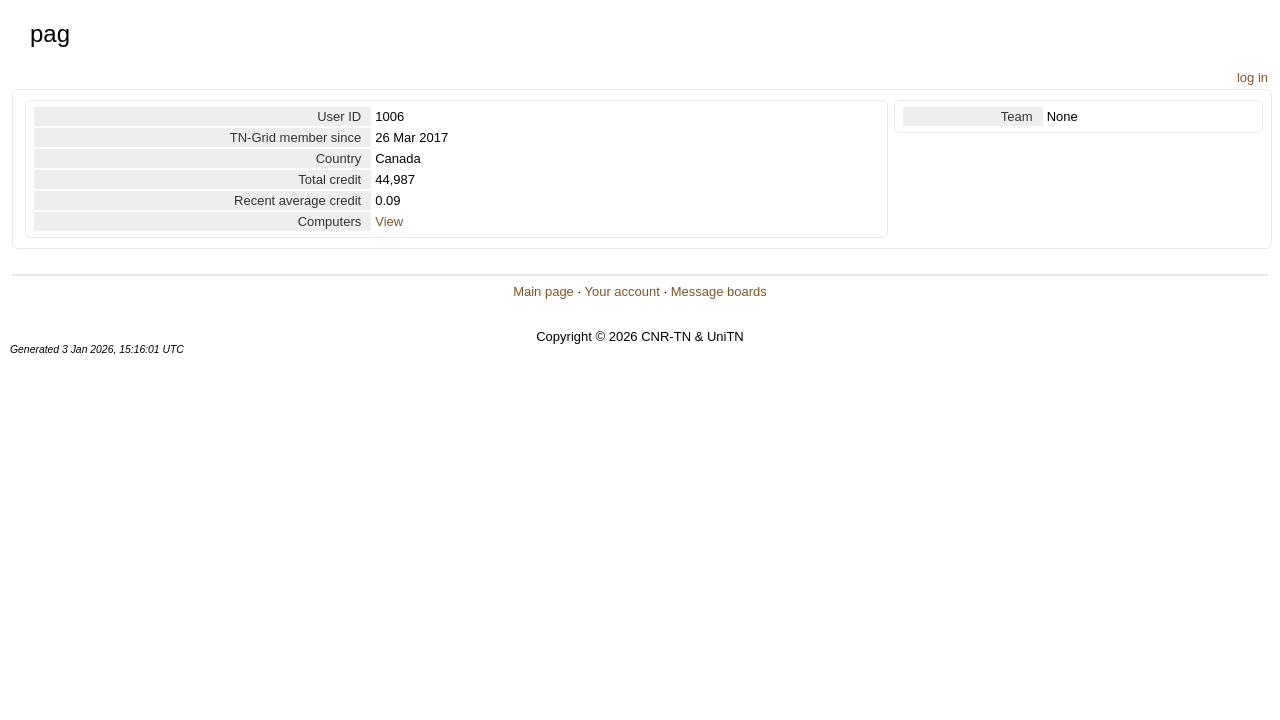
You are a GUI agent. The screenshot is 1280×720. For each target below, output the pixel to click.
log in (1252, 77)
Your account (621, 291)
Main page (543, 291)
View (389, 221)
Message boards (719, 291)
